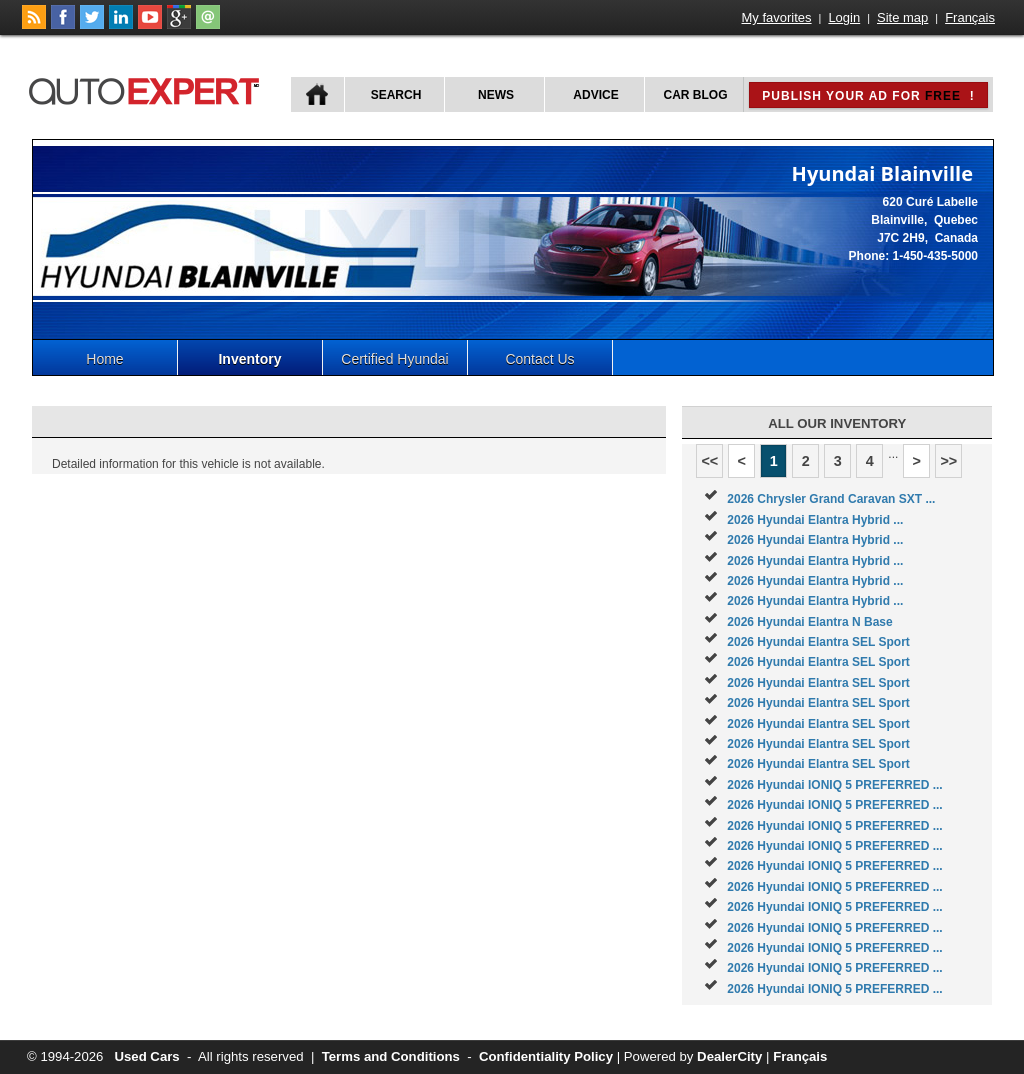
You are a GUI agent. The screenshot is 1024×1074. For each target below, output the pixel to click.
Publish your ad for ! (868, 96)
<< (709, 461)
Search (396, 95)
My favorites (777, 17)
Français (970, 17)
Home (104, 359)
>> (948, 461)
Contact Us (539, 359)
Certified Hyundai (394, 359)
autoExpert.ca (148, 88)
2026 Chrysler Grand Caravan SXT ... (831, 499)
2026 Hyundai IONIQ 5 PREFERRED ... (834, 785)
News (496, 95)
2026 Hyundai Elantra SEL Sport (818, 642)
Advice (595, 95)
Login (844, 17)
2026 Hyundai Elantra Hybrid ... (815, 520)
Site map (902, 17)
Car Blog (696, 95)
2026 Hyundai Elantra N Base (809, 622)
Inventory (249, 359)
